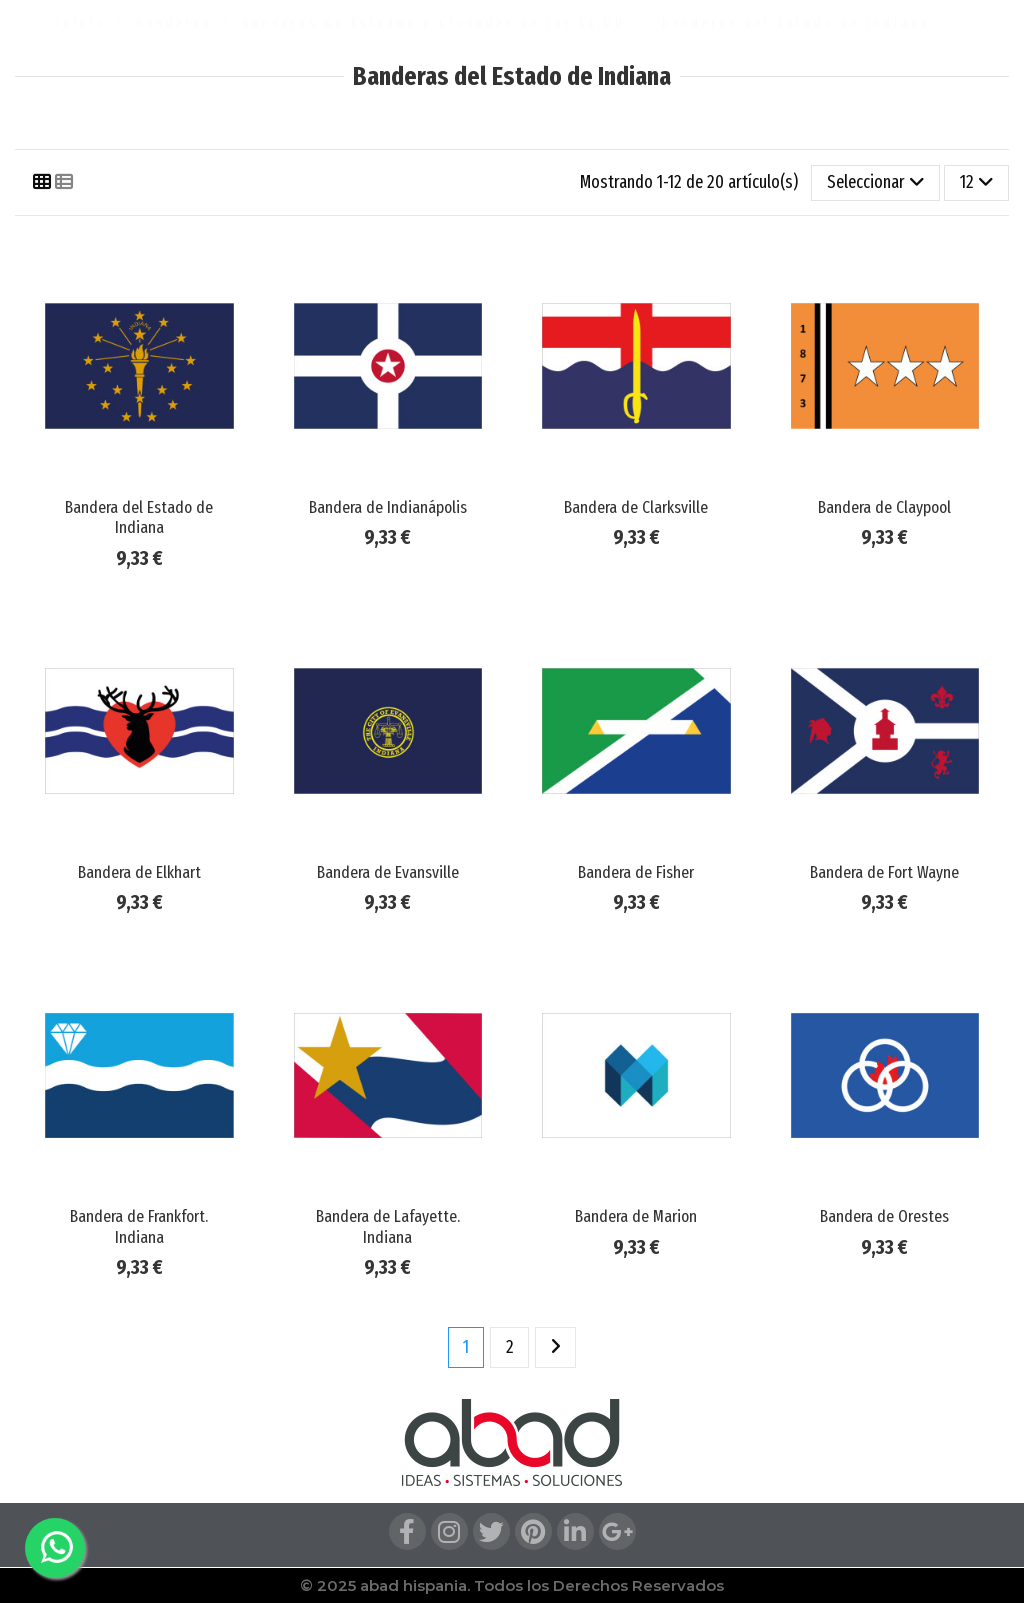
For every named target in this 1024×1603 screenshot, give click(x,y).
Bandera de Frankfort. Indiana (139, 1226)
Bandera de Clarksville (636, 507)
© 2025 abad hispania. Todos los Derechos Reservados (512, 1585)
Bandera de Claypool (884, 507)
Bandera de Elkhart (139, 872)
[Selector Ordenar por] (875, 183)
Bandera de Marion (636, 1216)
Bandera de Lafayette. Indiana (388, 1226)
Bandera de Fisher (636, 872)
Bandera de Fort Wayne (884, 872)
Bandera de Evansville (388, 872)
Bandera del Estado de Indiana (139, 517)
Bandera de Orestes (884, 1216)
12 (977, 182)
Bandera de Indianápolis (388, 507)
